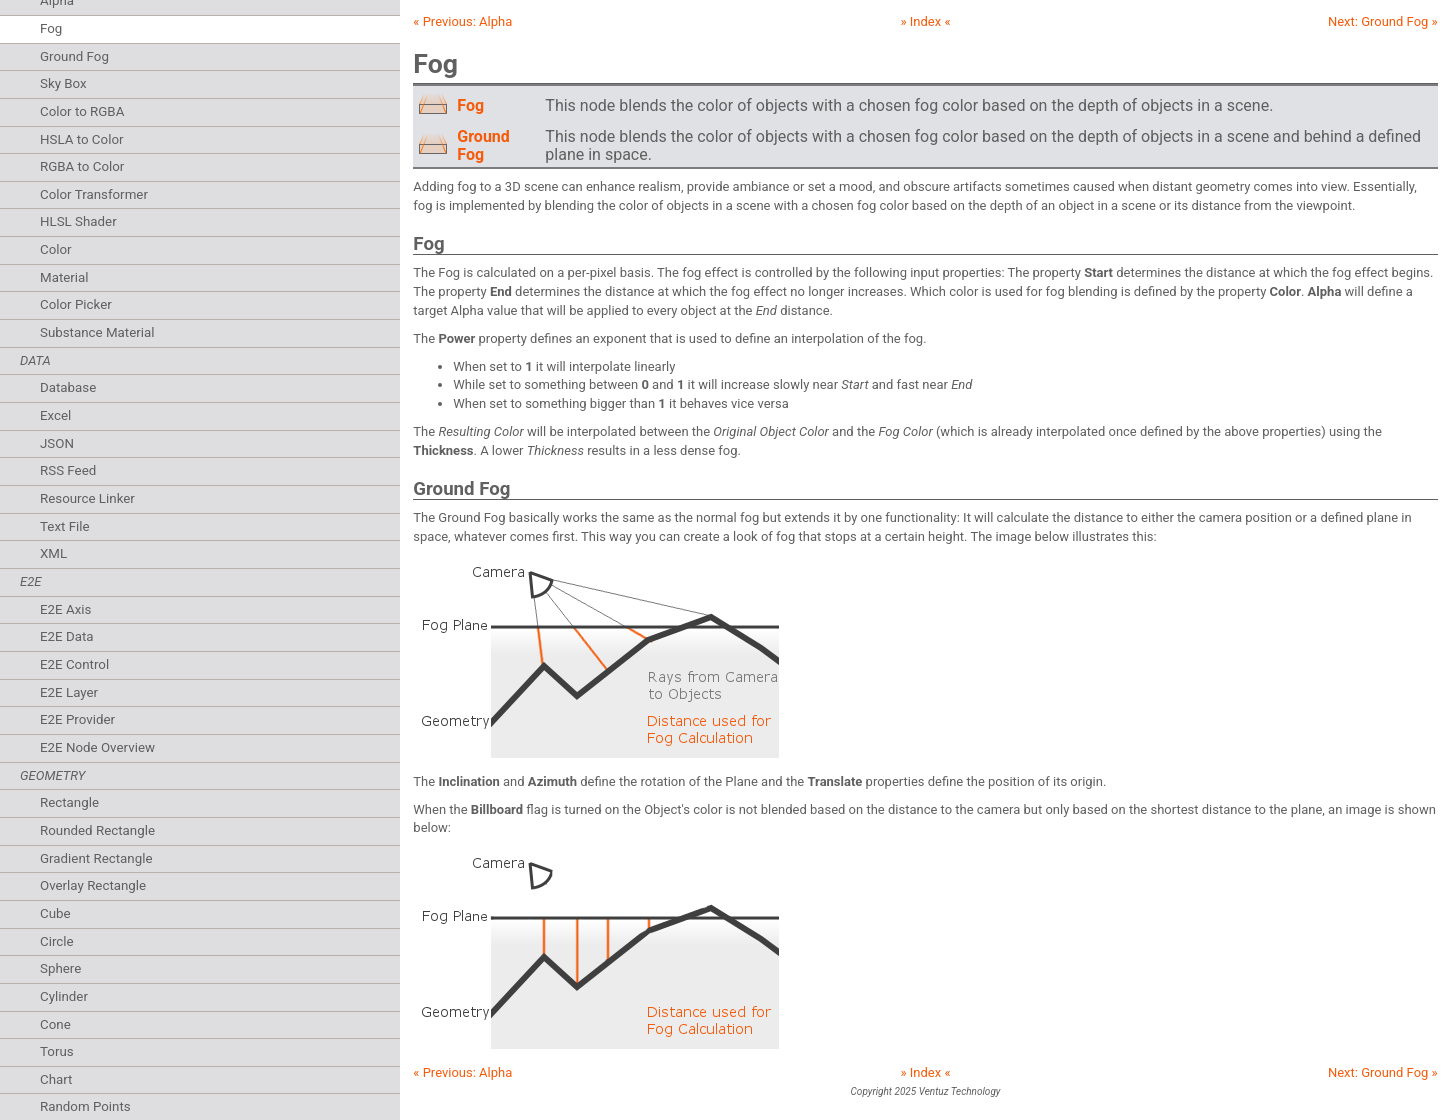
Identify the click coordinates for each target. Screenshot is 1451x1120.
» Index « (925, 21)
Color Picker (76, 304)
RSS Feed (68, 470)
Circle (57, 941)
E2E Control (74, 664)
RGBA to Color (82, 166)
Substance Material (97, 332)
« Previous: (462, 21)
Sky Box (63, 83)
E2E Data (67, 636)
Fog (51, 28)
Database (68, 387)
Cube (55, 913)
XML (53, 553)
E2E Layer (69, 692)
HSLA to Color (82, 139)
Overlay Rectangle (93, 885)
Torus (57, 1051)
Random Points (85, 1106)
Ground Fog (74, 56)
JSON (57, 443)
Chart (56, 1079)
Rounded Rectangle (97, 830)
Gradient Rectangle (96, 858)
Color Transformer (94, 194)
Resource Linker (87, 498)
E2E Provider (77, 719)
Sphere (60, 968)
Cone (55, 1024)
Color (56, 249)
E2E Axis (65, 609)
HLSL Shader (78, 221)
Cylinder (64, 996)
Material (64, 277)
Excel (55, 415)
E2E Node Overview (97, 747)
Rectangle (69, 802)
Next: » (1383, 21)
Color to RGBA (82, 111)
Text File (65, 526)
